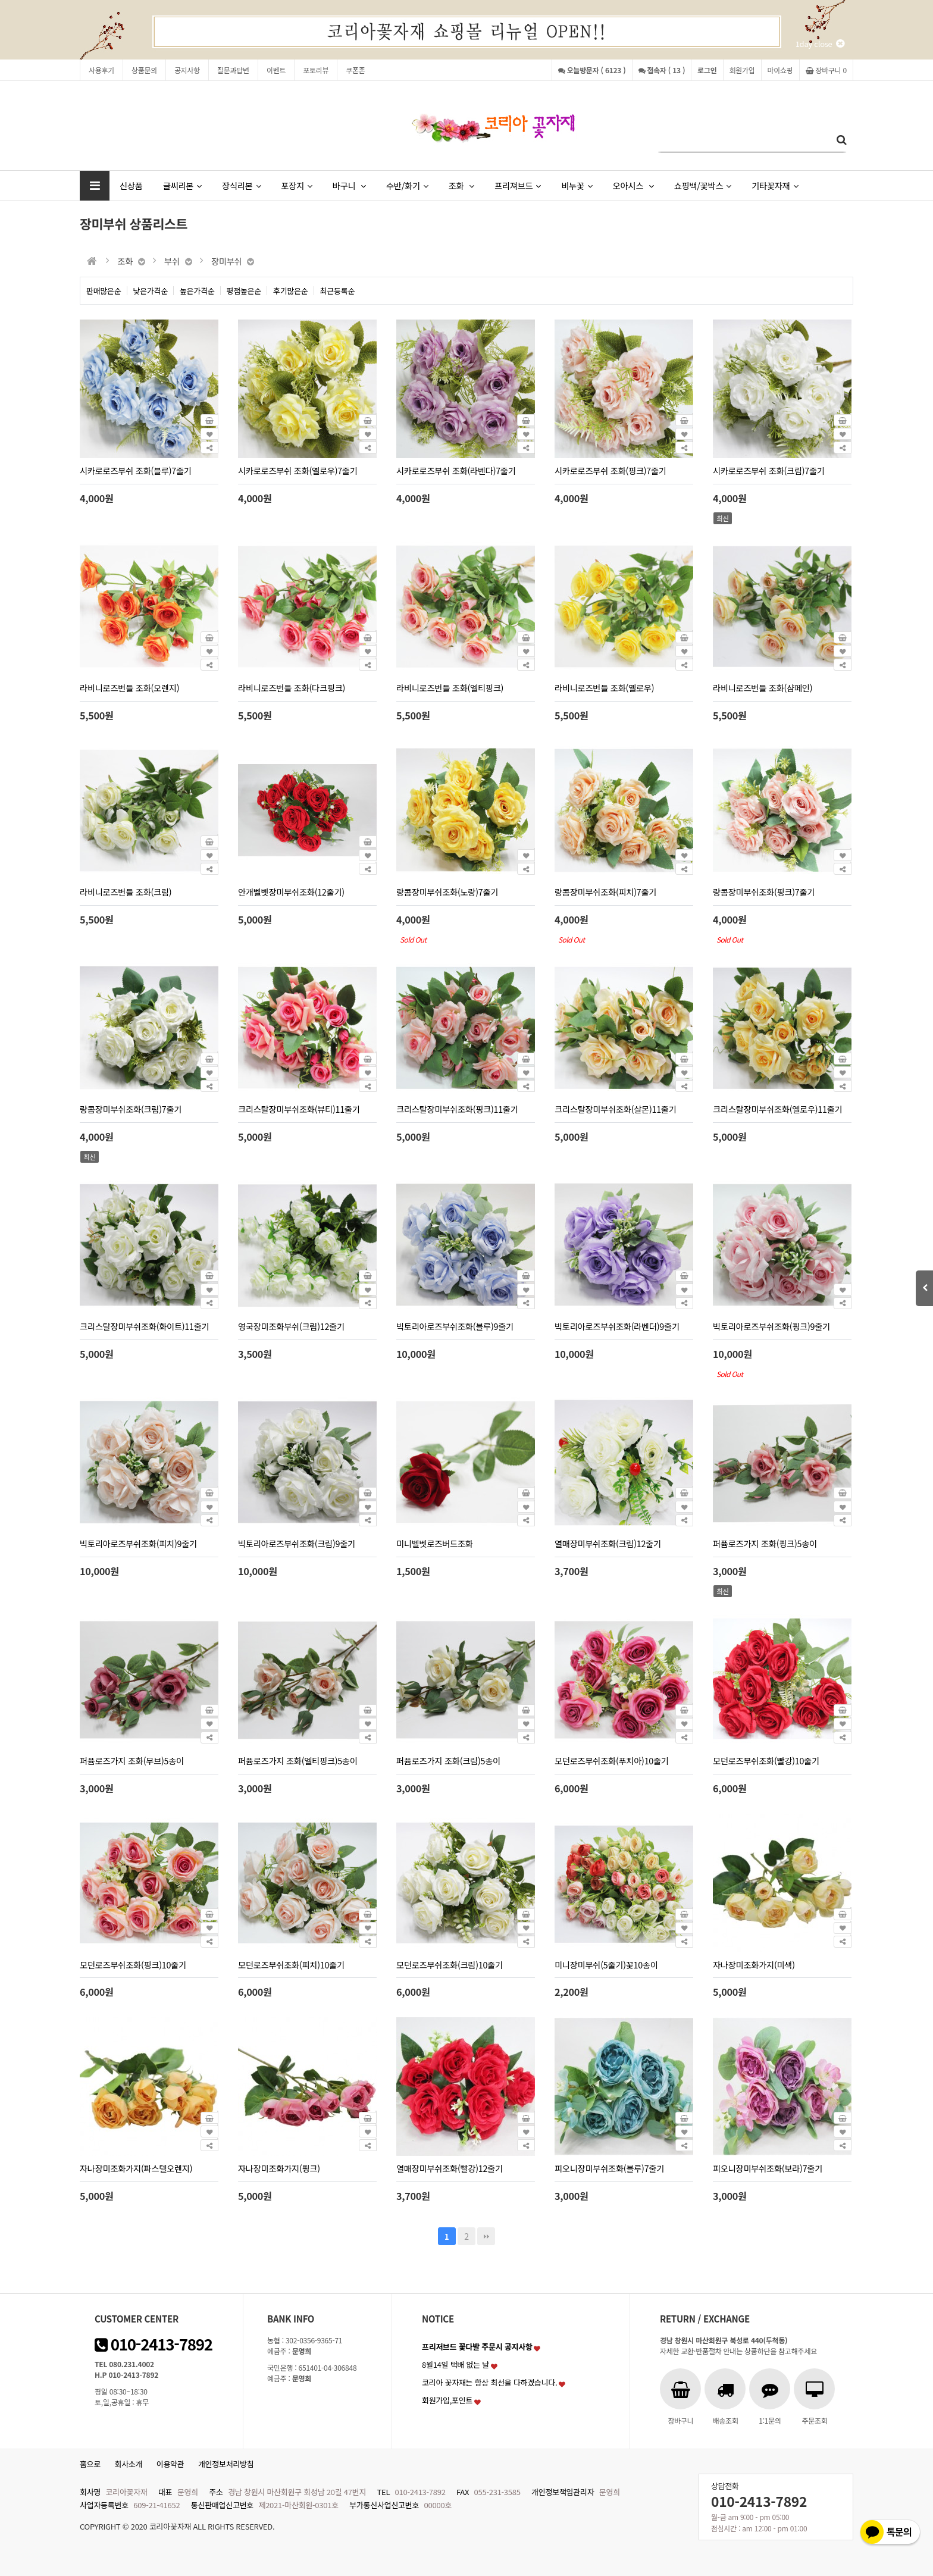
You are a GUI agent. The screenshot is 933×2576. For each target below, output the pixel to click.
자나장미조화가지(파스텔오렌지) (136, 2168)
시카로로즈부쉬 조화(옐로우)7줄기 (298, 470)
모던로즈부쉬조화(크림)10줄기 (449, 1964)
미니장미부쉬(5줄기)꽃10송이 (606, 1964)
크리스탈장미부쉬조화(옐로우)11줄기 (777, 1109)
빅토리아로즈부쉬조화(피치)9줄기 (138, 1543)
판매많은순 (103, 290)
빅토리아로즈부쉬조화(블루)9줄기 (455, 1326)
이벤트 (276, 70)
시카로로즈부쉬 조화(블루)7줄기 (136, 470)
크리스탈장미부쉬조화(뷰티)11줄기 (299, 1109)
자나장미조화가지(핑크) (279, 2168)
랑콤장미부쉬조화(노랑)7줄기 (447, 891)
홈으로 (90, 2463)
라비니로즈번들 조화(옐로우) (604, 687)
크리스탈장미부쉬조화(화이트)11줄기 (144, 1326)
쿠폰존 (355, 70)
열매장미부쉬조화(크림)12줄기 (608, 1543)
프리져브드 (517, 185)
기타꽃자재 (775, 185)
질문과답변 (233, 70)
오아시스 (633, 185)
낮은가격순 (150, 290)
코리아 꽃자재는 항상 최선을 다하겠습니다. (490, 2382)
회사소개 (129, 2463)
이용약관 (170, 2463)
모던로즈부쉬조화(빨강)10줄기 (766, 1760)
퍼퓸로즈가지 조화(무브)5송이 (132, 1760)
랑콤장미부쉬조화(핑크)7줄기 (764, 891)
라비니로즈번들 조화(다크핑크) (291, 687)
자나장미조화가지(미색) (754, 1964)
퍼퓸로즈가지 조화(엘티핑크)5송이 (298, 1760)
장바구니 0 (826, 70)
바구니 (349, 185)
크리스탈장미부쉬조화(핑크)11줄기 (457, 1109)
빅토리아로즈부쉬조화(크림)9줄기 (296, 1543)
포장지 (296, 185)
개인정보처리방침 (226, 2463)
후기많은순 (290, 290)
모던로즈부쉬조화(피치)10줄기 (291, 1964)
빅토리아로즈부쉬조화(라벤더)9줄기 (617, 1326)
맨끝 (486, 2236)
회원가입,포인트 (447, 2400)
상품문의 (144, 70)
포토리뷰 (315, 70)
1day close (820, 43)
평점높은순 (244, 290)
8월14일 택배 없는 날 (455, 2364)
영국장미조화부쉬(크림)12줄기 (291, 1326)
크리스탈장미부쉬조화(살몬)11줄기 (616, 1109)
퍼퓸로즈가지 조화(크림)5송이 (448, 1760)
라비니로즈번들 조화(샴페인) (762, 687)
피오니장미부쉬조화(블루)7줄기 (609, 2168)
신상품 (131, 185)
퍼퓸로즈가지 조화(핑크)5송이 (765, 1543)
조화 (461, 185)
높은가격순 (197, 290)
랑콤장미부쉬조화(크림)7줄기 (130, 1109)
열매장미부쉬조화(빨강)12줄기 (449, 2168)
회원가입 (742, 70)
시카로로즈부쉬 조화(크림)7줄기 (769, 470)
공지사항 (187, 70)
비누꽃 (576, 185)
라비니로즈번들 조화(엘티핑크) (449, 687)
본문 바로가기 (0, 0)
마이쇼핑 (780, 70)
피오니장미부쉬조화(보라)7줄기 (767, 2168)
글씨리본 (182, 185)
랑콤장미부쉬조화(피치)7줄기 (605, 891)
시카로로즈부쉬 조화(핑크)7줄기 (610, 470)
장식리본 (241, 185)
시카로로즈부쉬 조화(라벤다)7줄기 (456, 470)
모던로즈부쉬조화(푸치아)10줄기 (612, 1760)
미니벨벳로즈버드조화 (434, 1543)
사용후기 (101, 70)
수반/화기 (407, 185)
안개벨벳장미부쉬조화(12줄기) (291, 891)
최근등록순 (337, 290)
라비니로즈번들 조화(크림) (125, 891)
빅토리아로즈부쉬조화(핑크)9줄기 (771, 1326)
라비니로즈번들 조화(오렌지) (129, 687)
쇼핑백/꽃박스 (702, 185)
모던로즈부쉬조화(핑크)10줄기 (133, 1964)
